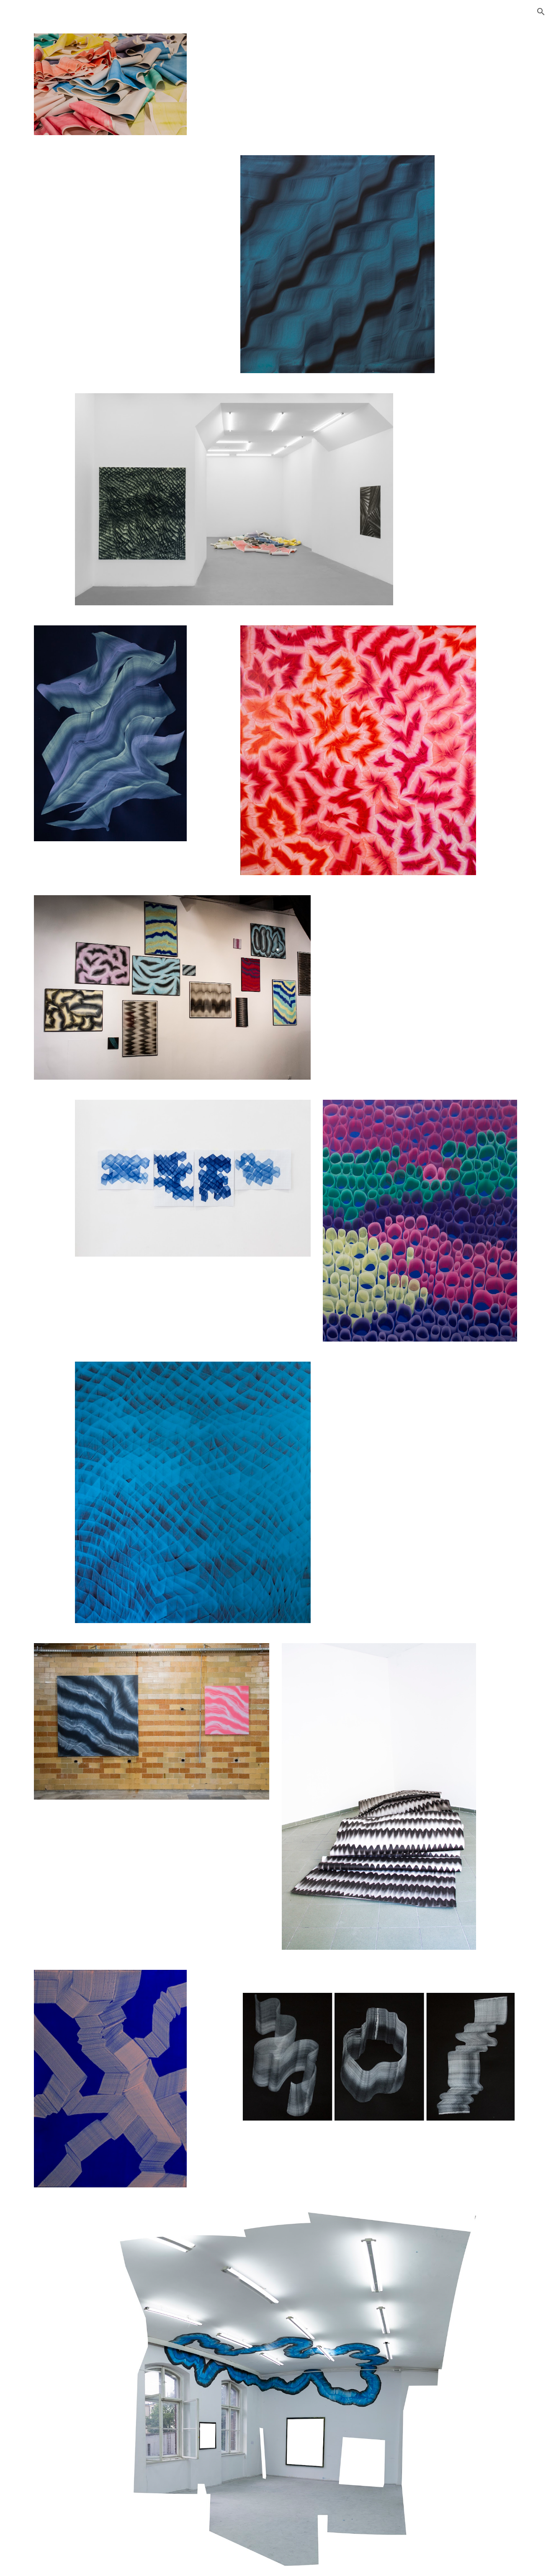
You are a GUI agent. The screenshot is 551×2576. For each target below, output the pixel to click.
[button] (541, 12)
